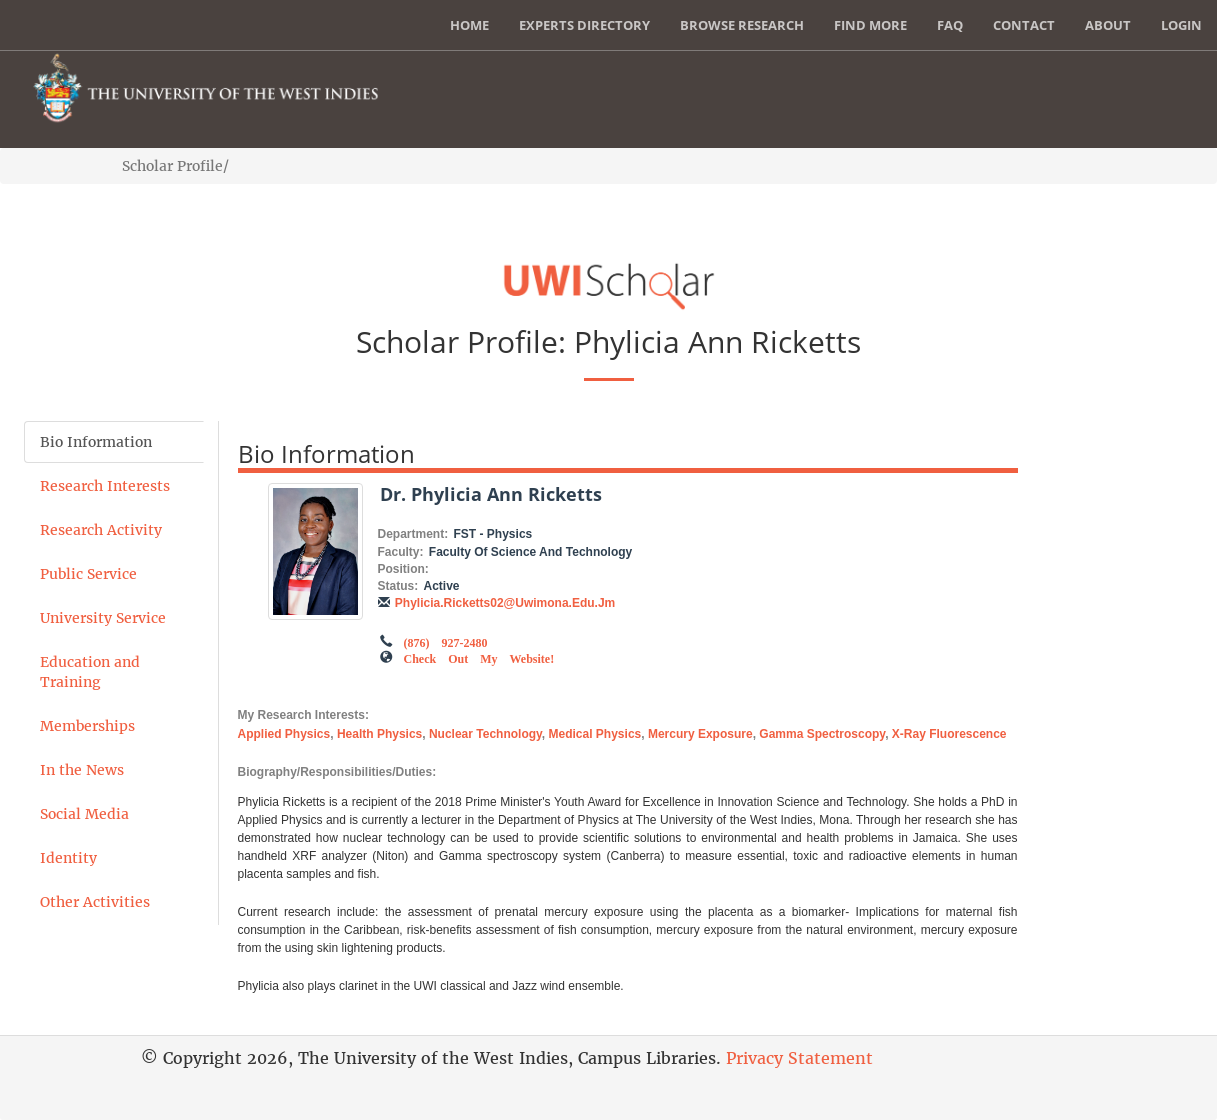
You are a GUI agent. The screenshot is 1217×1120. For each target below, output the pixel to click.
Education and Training (90, 672)
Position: (403, 569)
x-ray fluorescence (949, 734)
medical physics (595, 734)
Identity (68, 858)
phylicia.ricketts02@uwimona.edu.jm (505, 603)
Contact (1024, 25)
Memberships (87, 726)
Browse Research (742, 25)
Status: (398, 586)
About (1108, 25)
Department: (413, 534)
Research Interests (105, 486)
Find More (870, 25)
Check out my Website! (479, 657)
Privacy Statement (799, 1058)
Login (1181, 25)
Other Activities (95, 902)
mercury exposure (700, 734)
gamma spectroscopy (822, 734)
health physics (379, 734)
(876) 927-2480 (446, 641)
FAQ (950, 25)
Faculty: (401, 552)
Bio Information (96, 442)
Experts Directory (584, 25)
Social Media (84, 814)
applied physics (284, 734)
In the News (82, 770)
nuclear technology (485, 734)
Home (469, 25)
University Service (103, 618)
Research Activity (101, 530)
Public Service (88, 574)
